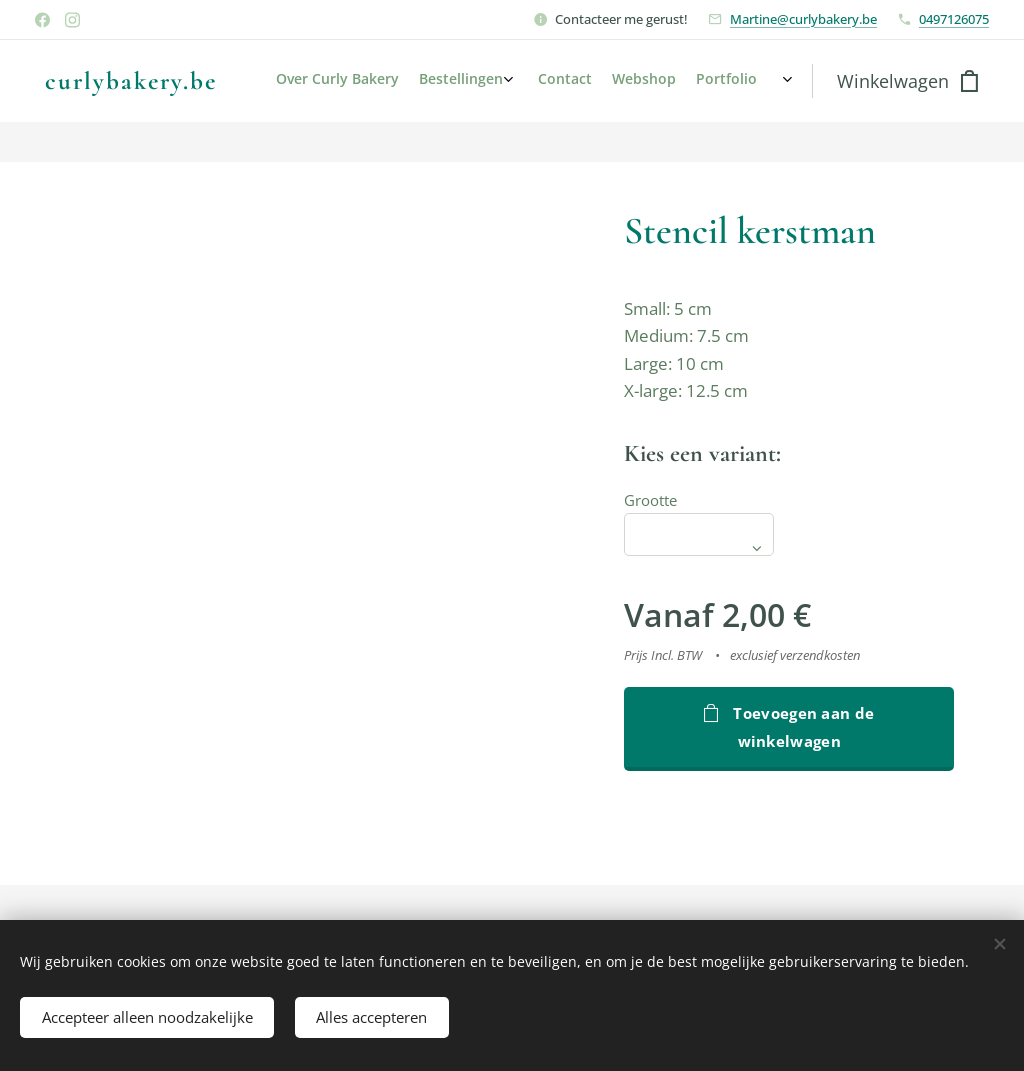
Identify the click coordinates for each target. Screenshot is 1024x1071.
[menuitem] (679, 81)
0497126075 (954, 19)
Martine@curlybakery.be (803, 19)
